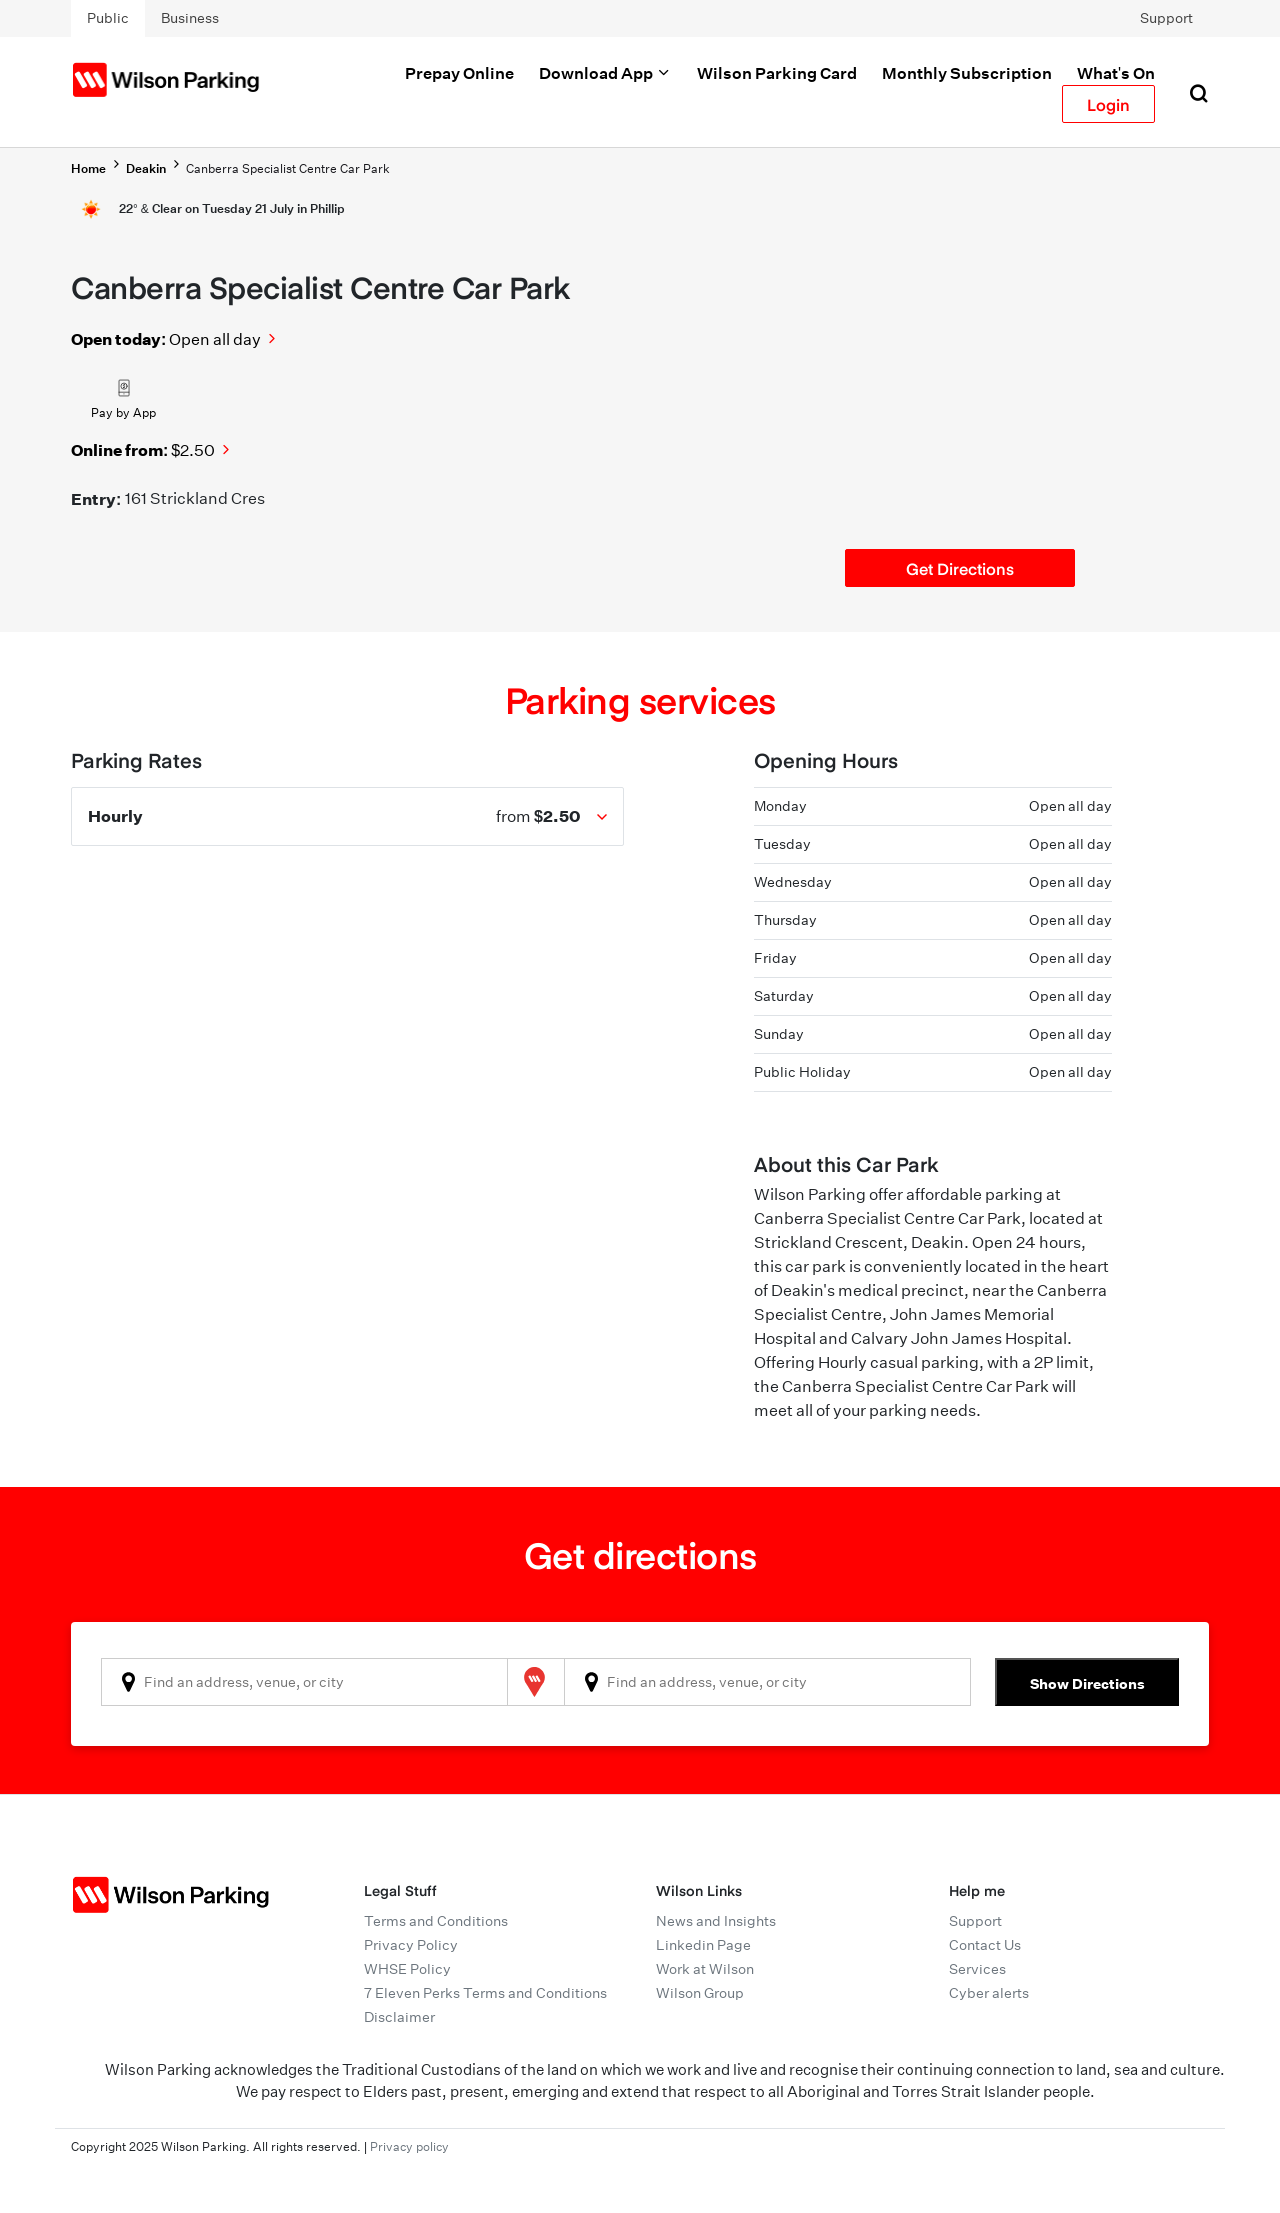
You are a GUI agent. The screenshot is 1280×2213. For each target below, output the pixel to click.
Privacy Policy (411, 1945)
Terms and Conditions (436, 1921)
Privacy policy (409, 2146)
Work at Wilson (705, 1969)
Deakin (146, 168)
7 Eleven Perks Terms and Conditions (485, 1993)
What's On (1116, 73)
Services (977, 1969)
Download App (605, 73)
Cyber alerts (989, 1993)
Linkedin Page (703, 1945)
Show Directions (1087, 1683)
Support (1166, 18)
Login (1108, 104)
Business (190, 18)
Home (88, 168)
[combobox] (304, 1682)
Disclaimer (399, 2017)
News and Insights (716, 1921)
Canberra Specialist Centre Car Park (288, 168)
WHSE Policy (407, 1969)
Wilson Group (700, 1993)
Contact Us (985, 1945)
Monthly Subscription (967, 73)
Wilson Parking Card (777, 73)
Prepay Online (459, 73)
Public (108, 18)
